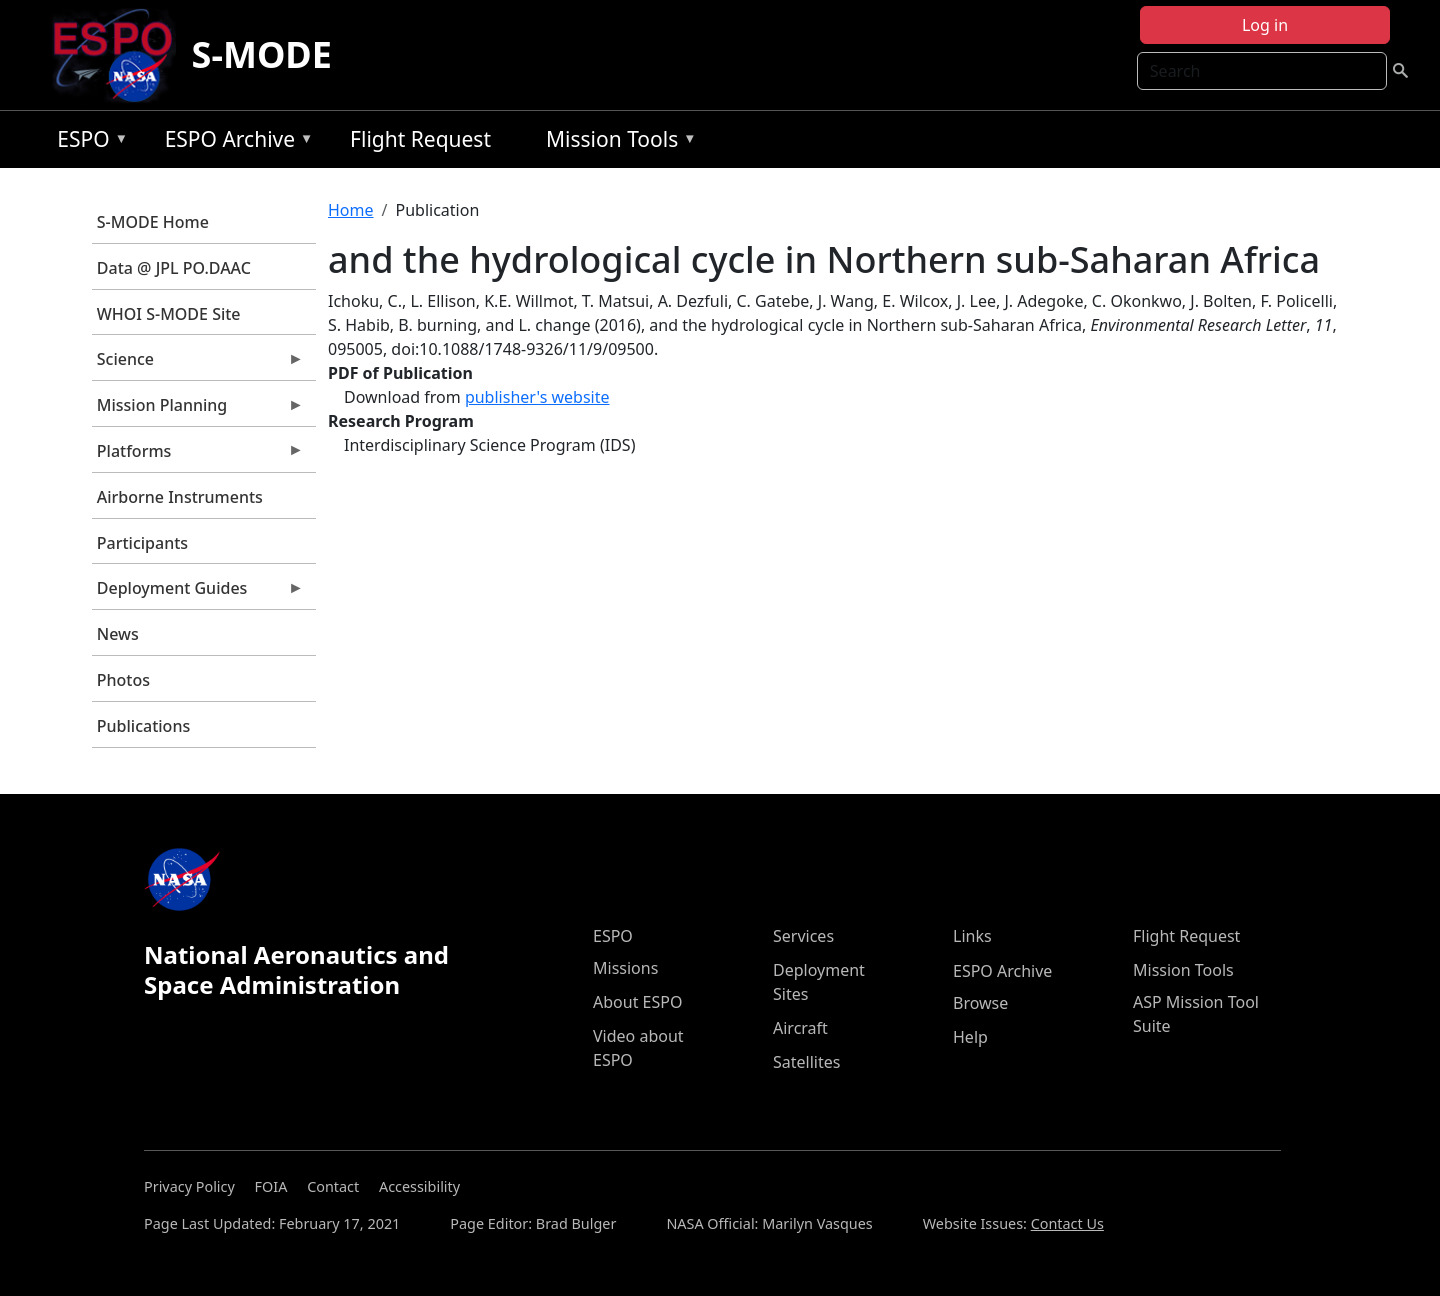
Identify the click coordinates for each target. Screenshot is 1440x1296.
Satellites (806, 1062)
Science (198, 364)
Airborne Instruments (180, 497)
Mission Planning (198, 410)
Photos (123, 680)
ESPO (87, 142)
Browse (980, 1003)
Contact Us (1067, 1223)
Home (351, 210)
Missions (625, 968)
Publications (143, 726)
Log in (1265, 25)
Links (972, 936)
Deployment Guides (198, 593)
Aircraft (800, 1028)
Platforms (198, 456)
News (118, 634)
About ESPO (637, 1002)
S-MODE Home (153, 222)
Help (970, 1037)
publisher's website (537, 397)
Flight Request (420, 139)
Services (803, 936)
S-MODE (262, 54)
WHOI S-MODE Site (169, 314)
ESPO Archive (234, 142)
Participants (142, 543)
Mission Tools (616, 142)
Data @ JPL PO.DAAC (174, 268)
